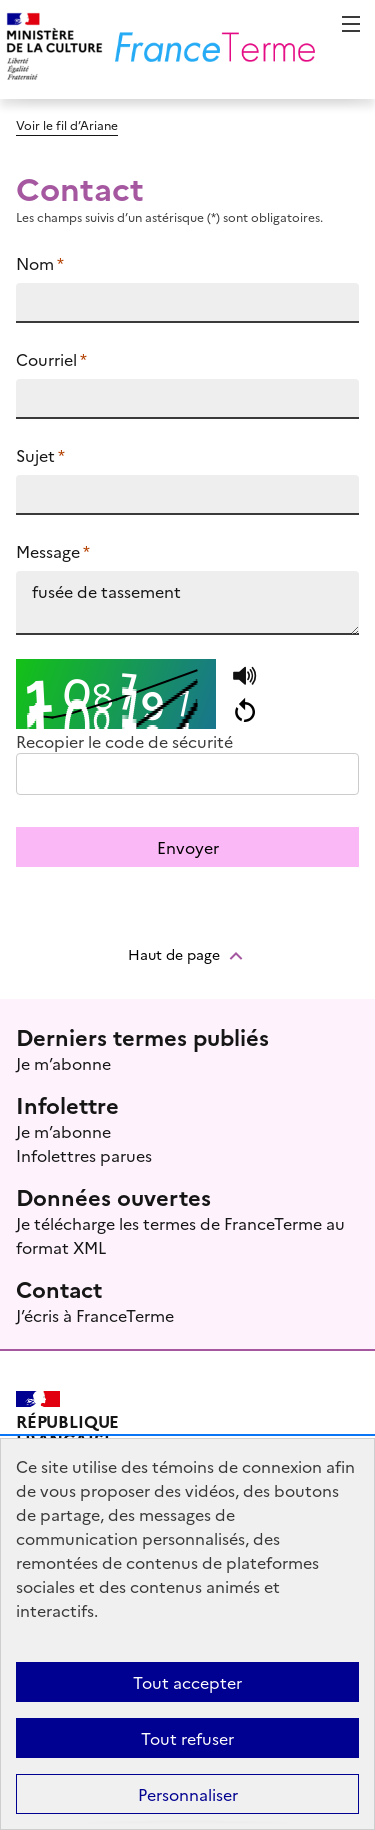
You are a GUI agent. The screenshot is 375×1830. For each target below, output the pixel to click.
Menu (351, 24)
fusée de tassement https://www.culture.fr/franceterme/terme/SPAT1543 (187, 603)
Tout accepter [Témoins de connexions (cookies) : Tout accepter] (187, 1682)
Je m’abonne (63, 1063)
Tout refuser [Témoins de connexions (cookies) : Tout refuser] (187, 1738)
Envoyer (188, 847)
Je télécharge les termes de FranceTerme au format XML (180, 1235)
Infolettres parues (84, 1155)
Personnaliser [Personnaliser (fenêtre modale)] (188, 1794)
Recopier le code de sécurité (124, 741)
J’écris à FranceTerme (95, 1315)
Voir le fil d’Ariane (67, 124)
